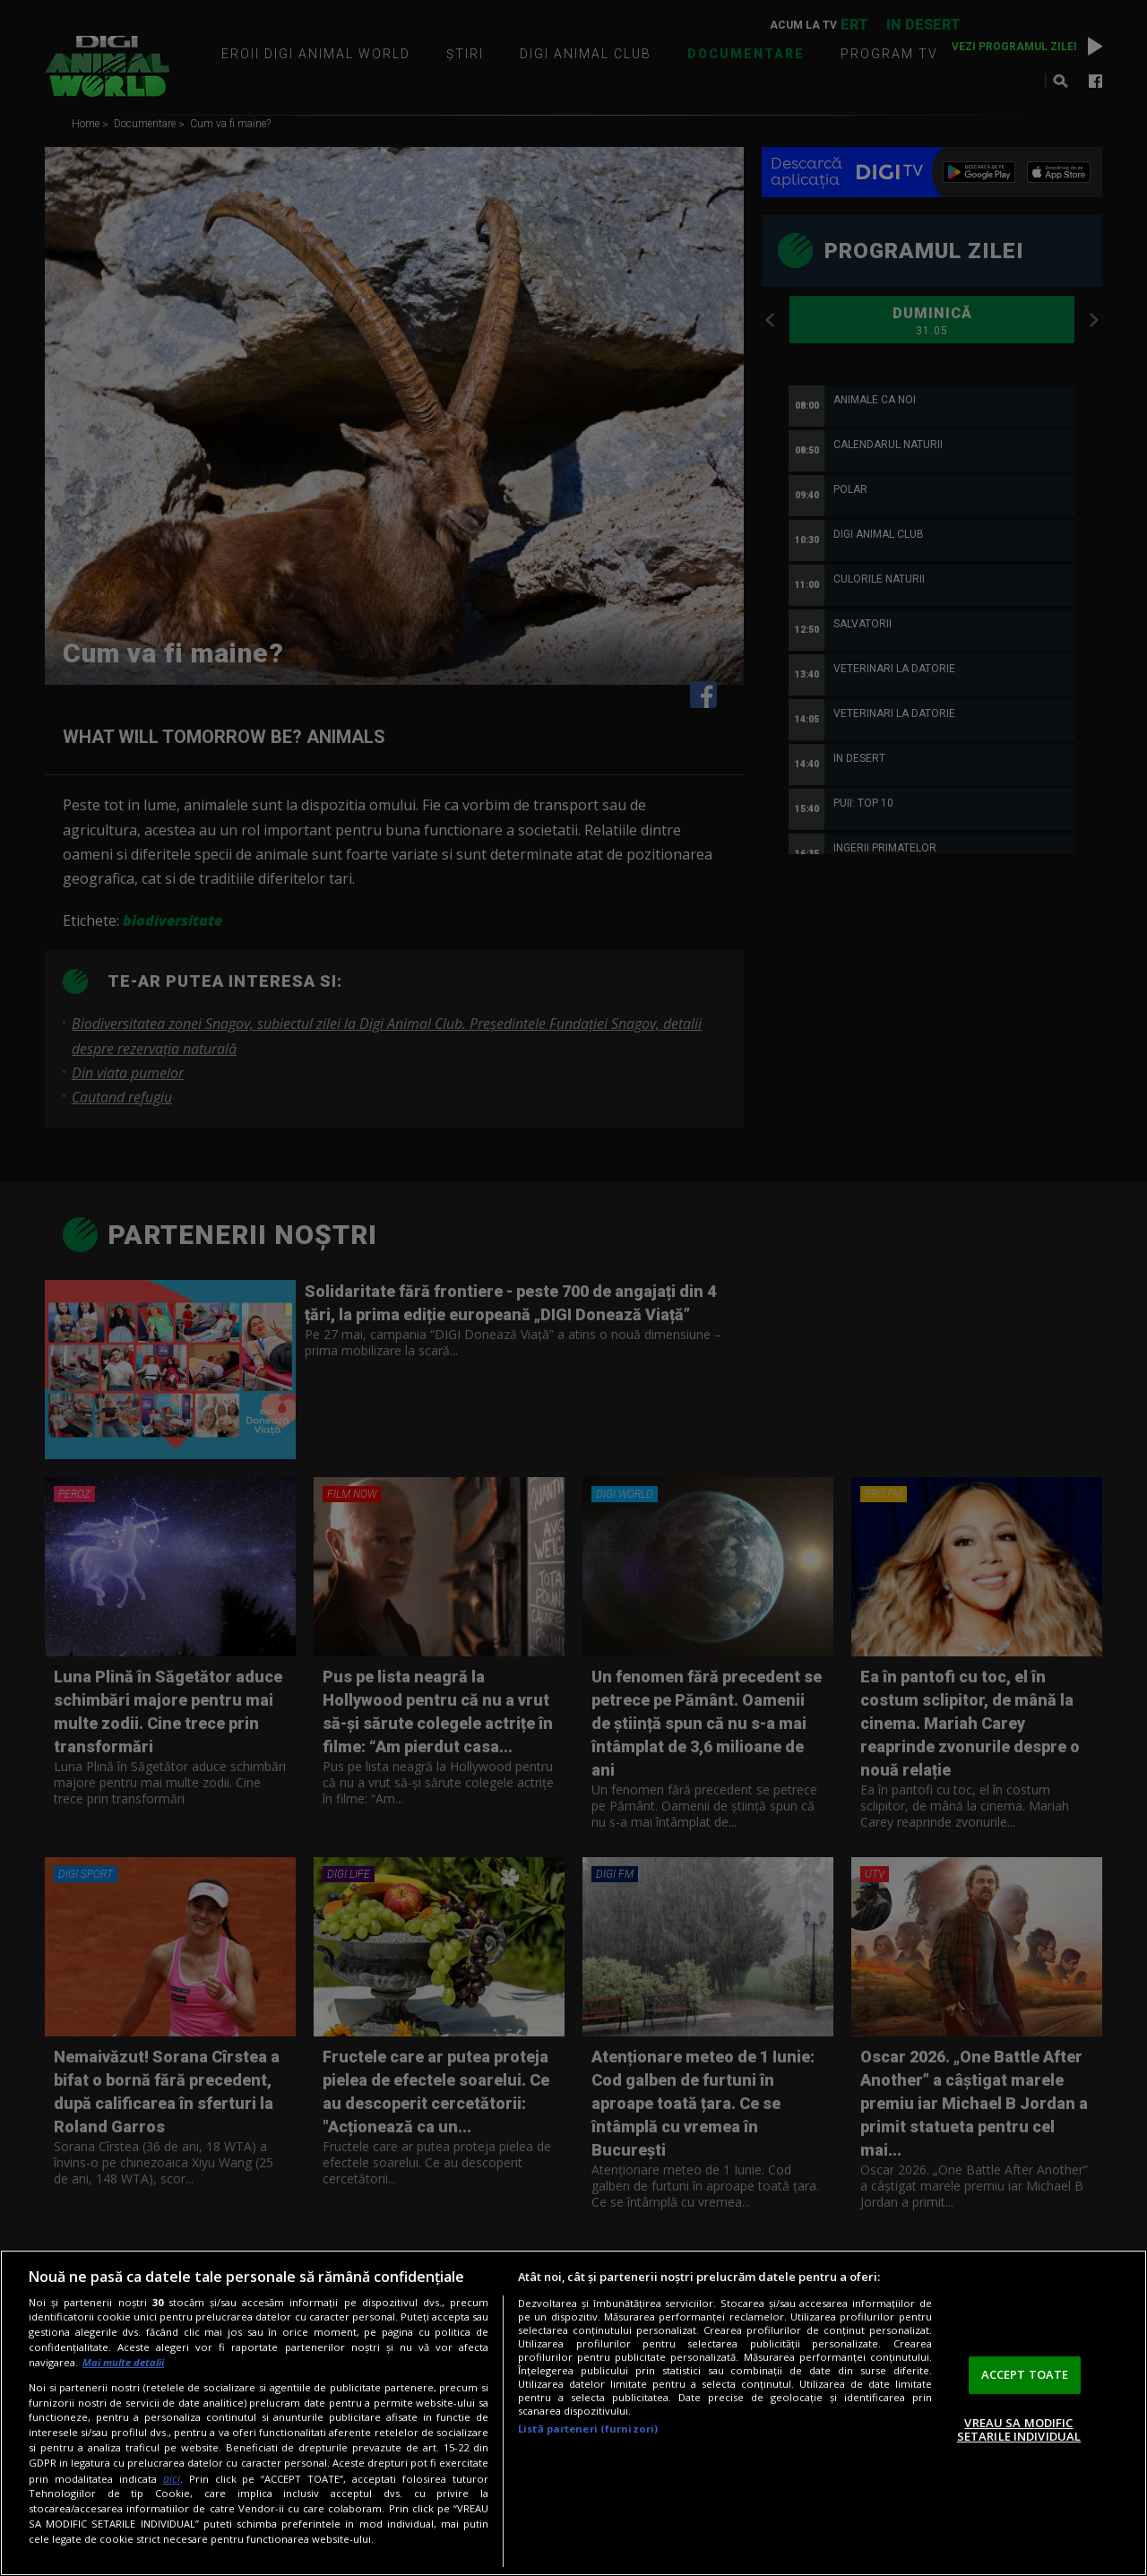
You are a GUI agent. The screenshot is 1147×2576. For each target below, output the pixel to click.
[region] (573, 2413)
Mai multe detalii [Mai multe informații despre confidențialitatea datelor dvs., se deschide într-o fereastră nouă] (123, 2362)
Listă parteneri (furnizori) (588, 2428)
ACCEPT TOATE (1025, 2374)
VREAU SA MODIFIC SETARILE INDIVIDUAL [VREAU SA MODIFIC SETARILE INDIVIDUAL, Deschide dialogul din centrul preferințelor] (1019, 2430)
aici (171, 2478)
